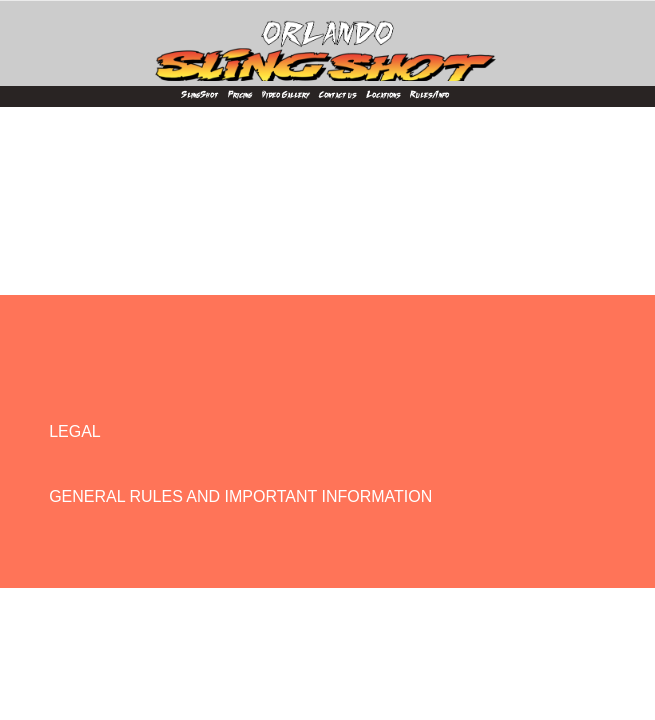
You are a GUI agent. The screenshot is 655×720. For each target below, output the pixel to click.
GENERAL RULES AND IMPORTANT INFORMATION (240, 496)
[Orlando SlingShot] (327, 41)
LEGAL (75, 431)
